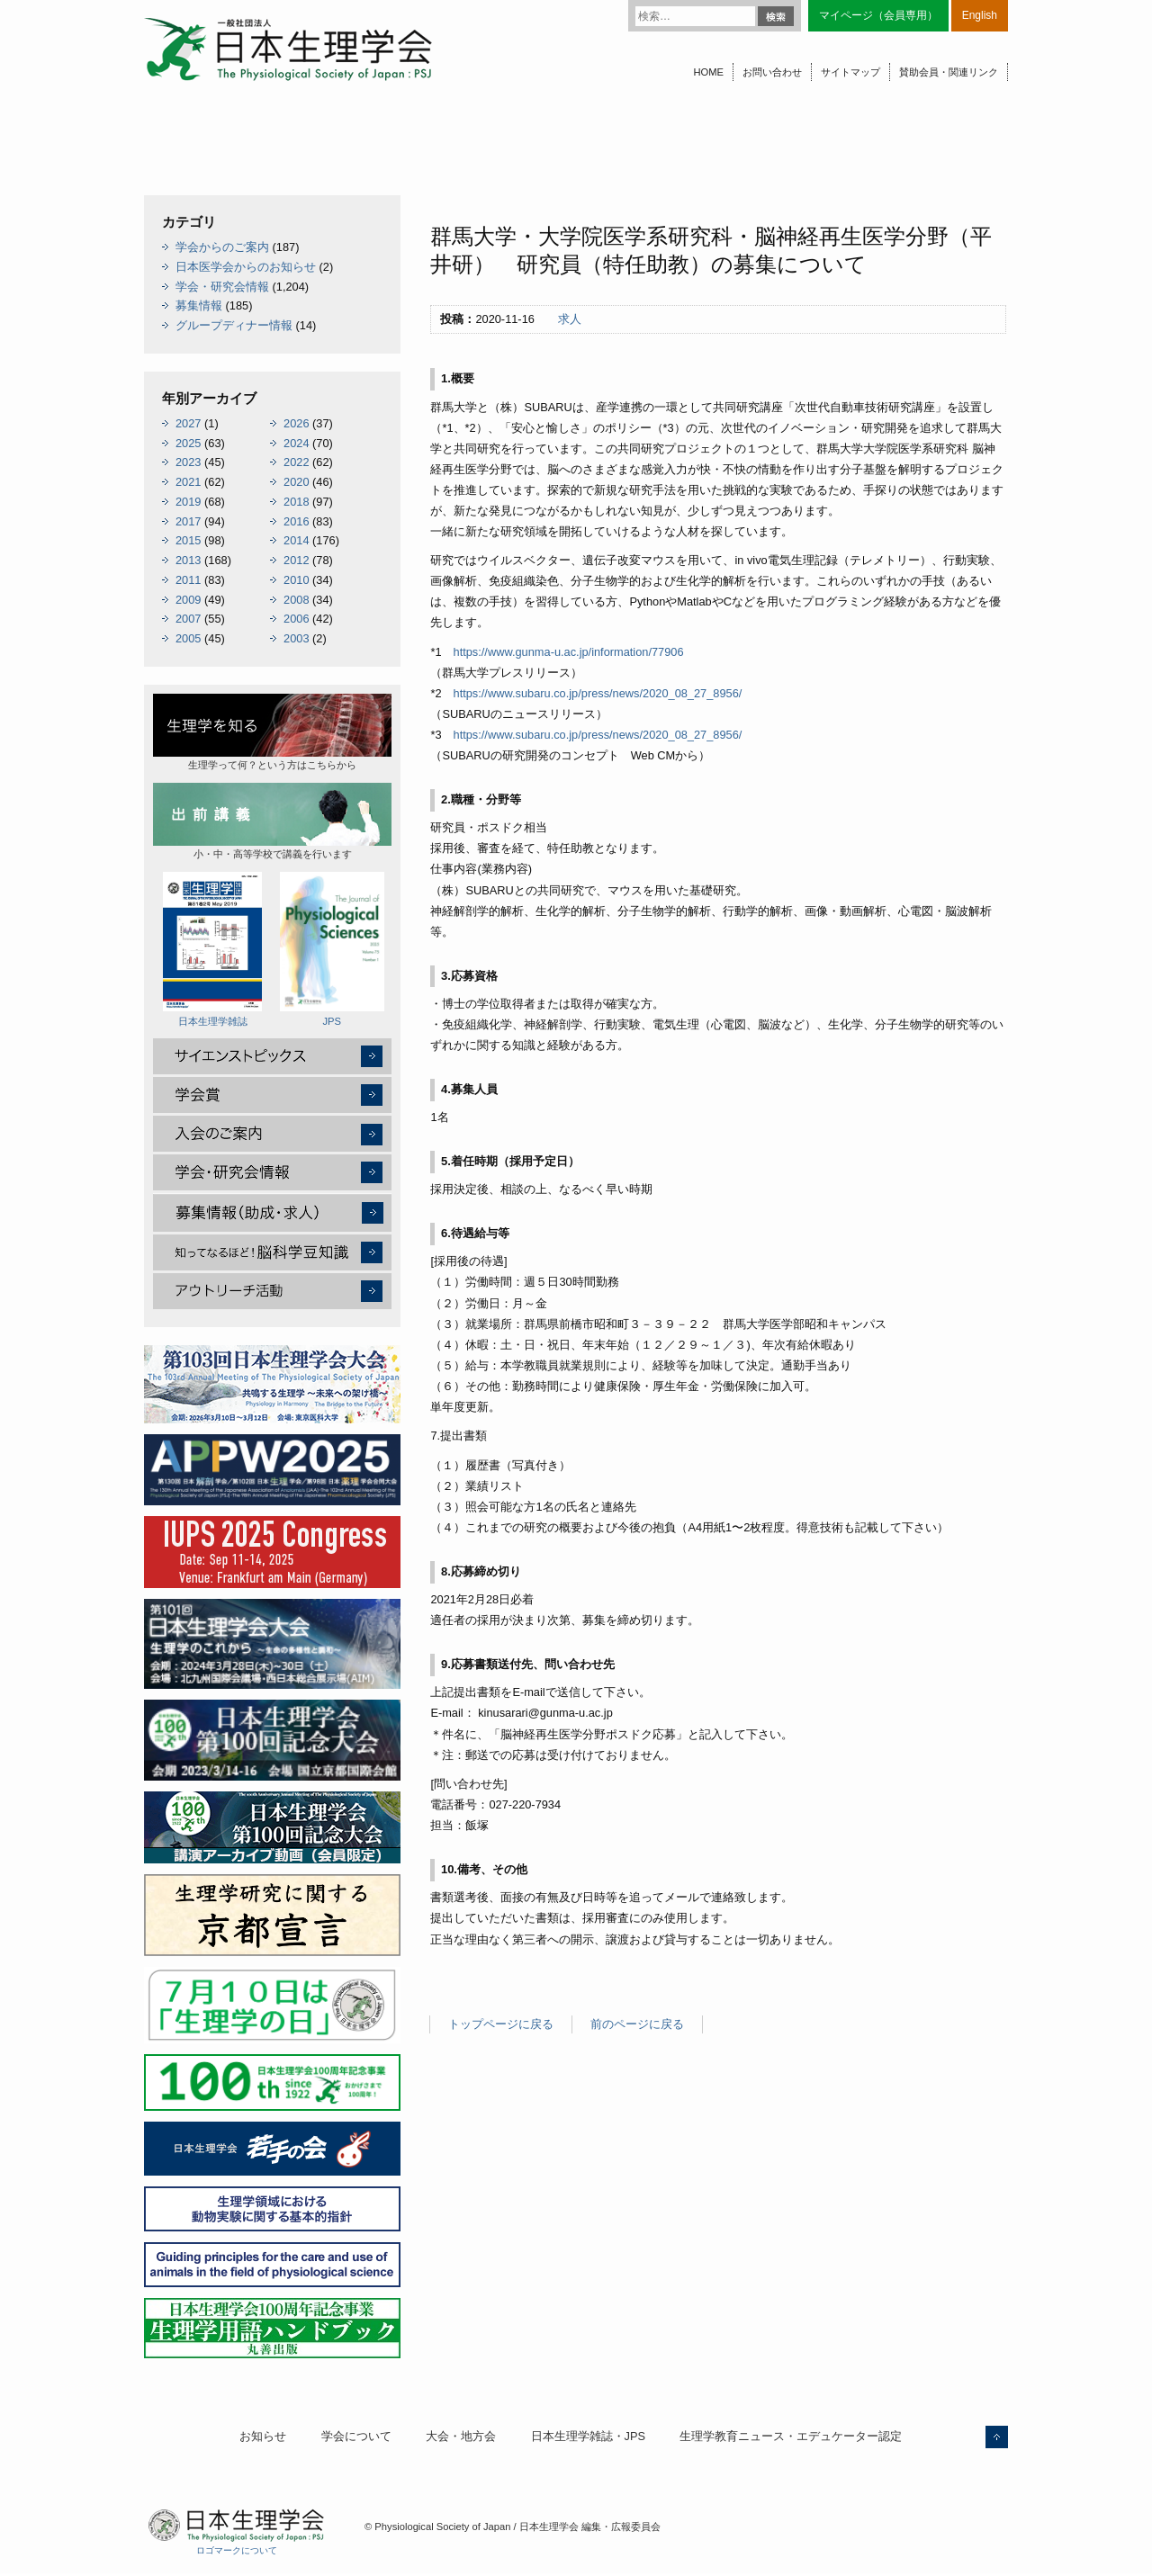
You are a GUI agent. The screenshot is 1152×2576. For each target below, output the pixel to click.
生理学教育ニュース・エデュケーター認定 (791, 2436)
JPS (332, 949)
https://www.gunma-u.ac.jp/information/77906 (569, 652)
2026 (296, 423)
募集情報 (199, 305)
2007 (188, 618)
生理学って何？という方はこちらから (272, 732)
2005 (188, 638)
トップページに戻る (501, 2024)
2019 (188, 501)
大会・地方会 (461, 2436)
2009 (188, 599)
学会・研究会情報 (222, 286)
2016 (296, 521)
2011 (188, 580)
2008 (296, 599)
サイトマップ (850, 72)
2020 (296, 482)
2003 (296, 638)
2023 (188, 462)
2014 (296, 540)
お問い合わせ (772, 72)
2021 (188, 482)
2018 (296, 501)
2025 (188, 443)
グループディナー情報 (234, 325)
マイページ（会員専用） (878, 15)
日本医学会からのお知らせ (246, 267)
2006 (296, 618)
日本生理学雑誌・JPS (588, 2436)
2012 (296, 560)
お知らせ (262, 2436)
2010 (296, 580)
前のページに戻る (637, 2024)
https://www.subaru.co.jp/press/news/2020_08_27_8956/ (598, 693)
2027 (188, 423)
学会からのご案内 (222, 247)
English (979, 15)
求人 (569, 319)
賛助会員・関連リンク (948, 72)
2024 (296, 443)
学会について (356, 2436)
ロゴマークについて (236, 2550)
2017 (188, 521)
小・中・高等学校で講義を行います (272, 821)
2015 (188, 540)
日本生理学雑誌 (212, 949)
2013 (188, 560)
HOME (708, 72)
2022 (296, 462)
